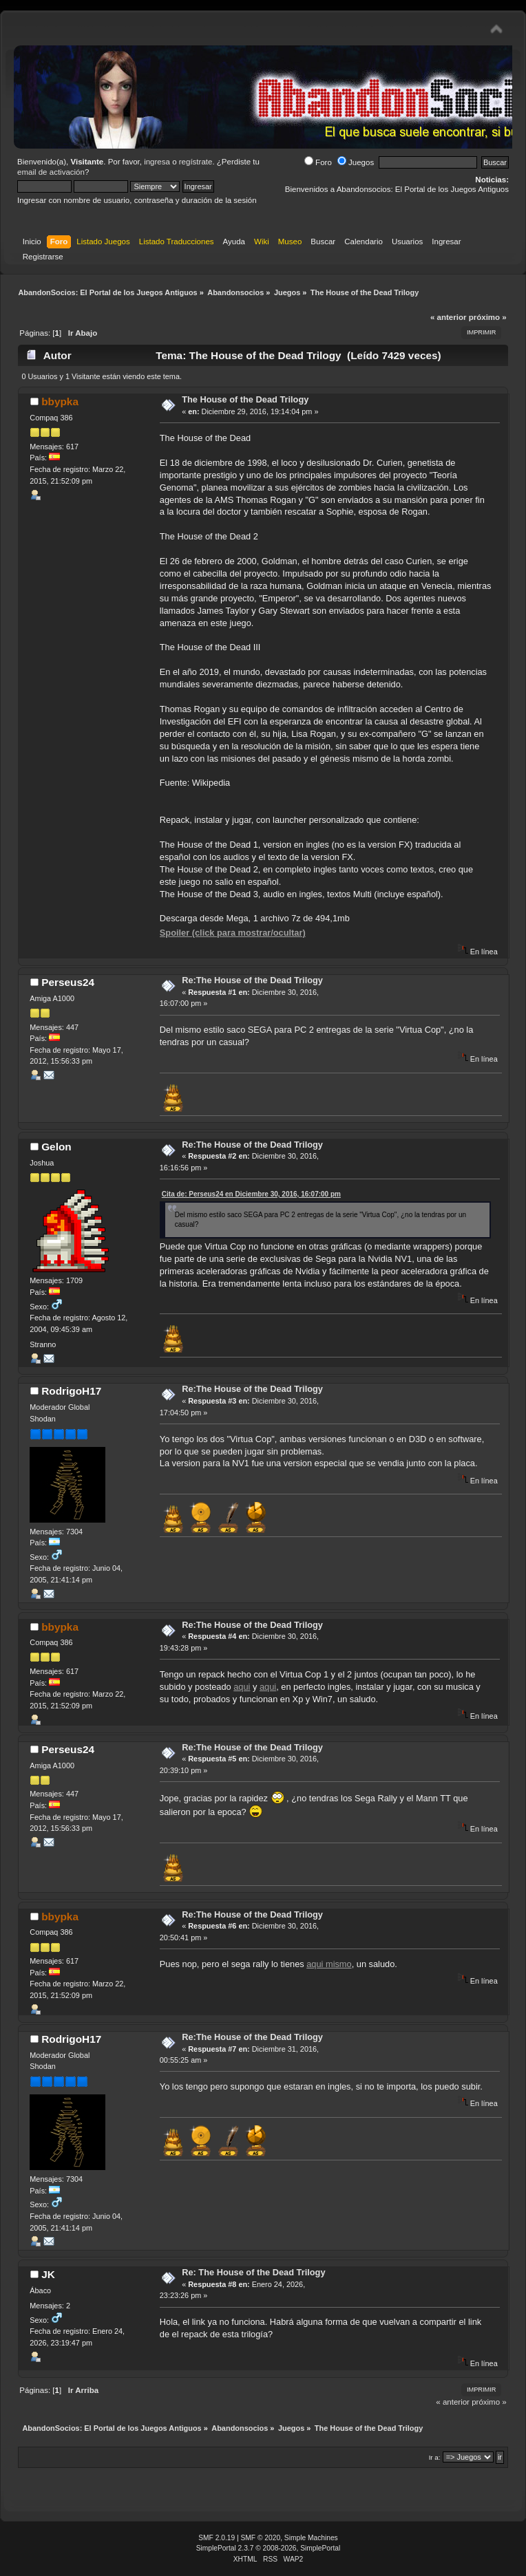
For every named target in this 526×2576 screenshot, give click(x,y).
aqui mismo (328, 1964)
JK (48, 2274)
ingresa (157, 162)
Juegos (355, 162)
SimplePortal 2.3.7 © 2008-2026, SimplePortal (268, 2548)
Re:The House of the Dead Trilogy (252, 980)
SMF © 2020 (261, 2538)
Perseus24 (67, 982)
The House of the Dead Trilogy (245, 399)
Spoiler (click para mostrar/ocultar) (233, 932)
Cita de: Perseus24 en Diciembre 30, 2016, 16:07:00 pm (251, 1194)
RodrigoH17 (71, 1391)
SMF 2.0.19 (216, 2538)
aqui (241, 1687)
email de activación (51, 172)
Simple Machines (311, 2538)
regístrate (196, 162)
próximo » (488, 317)
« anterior (448, 317)
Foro (318, 162)
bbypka (59, 401)
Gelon (56, 1146)
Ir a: (435, 2457)
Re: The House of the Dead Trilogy (253, 2272)
